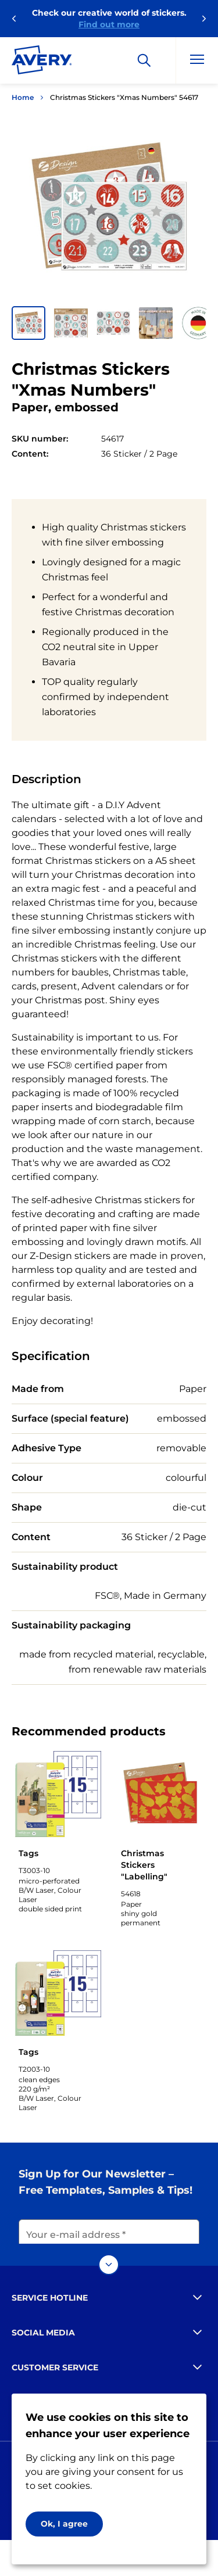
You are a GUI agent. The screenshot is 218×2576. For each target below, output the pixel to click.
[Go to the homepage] (42, 62)
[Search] (144, 60)
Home (23, 97)
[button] (28, 323)
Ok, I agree (64, 2523)
